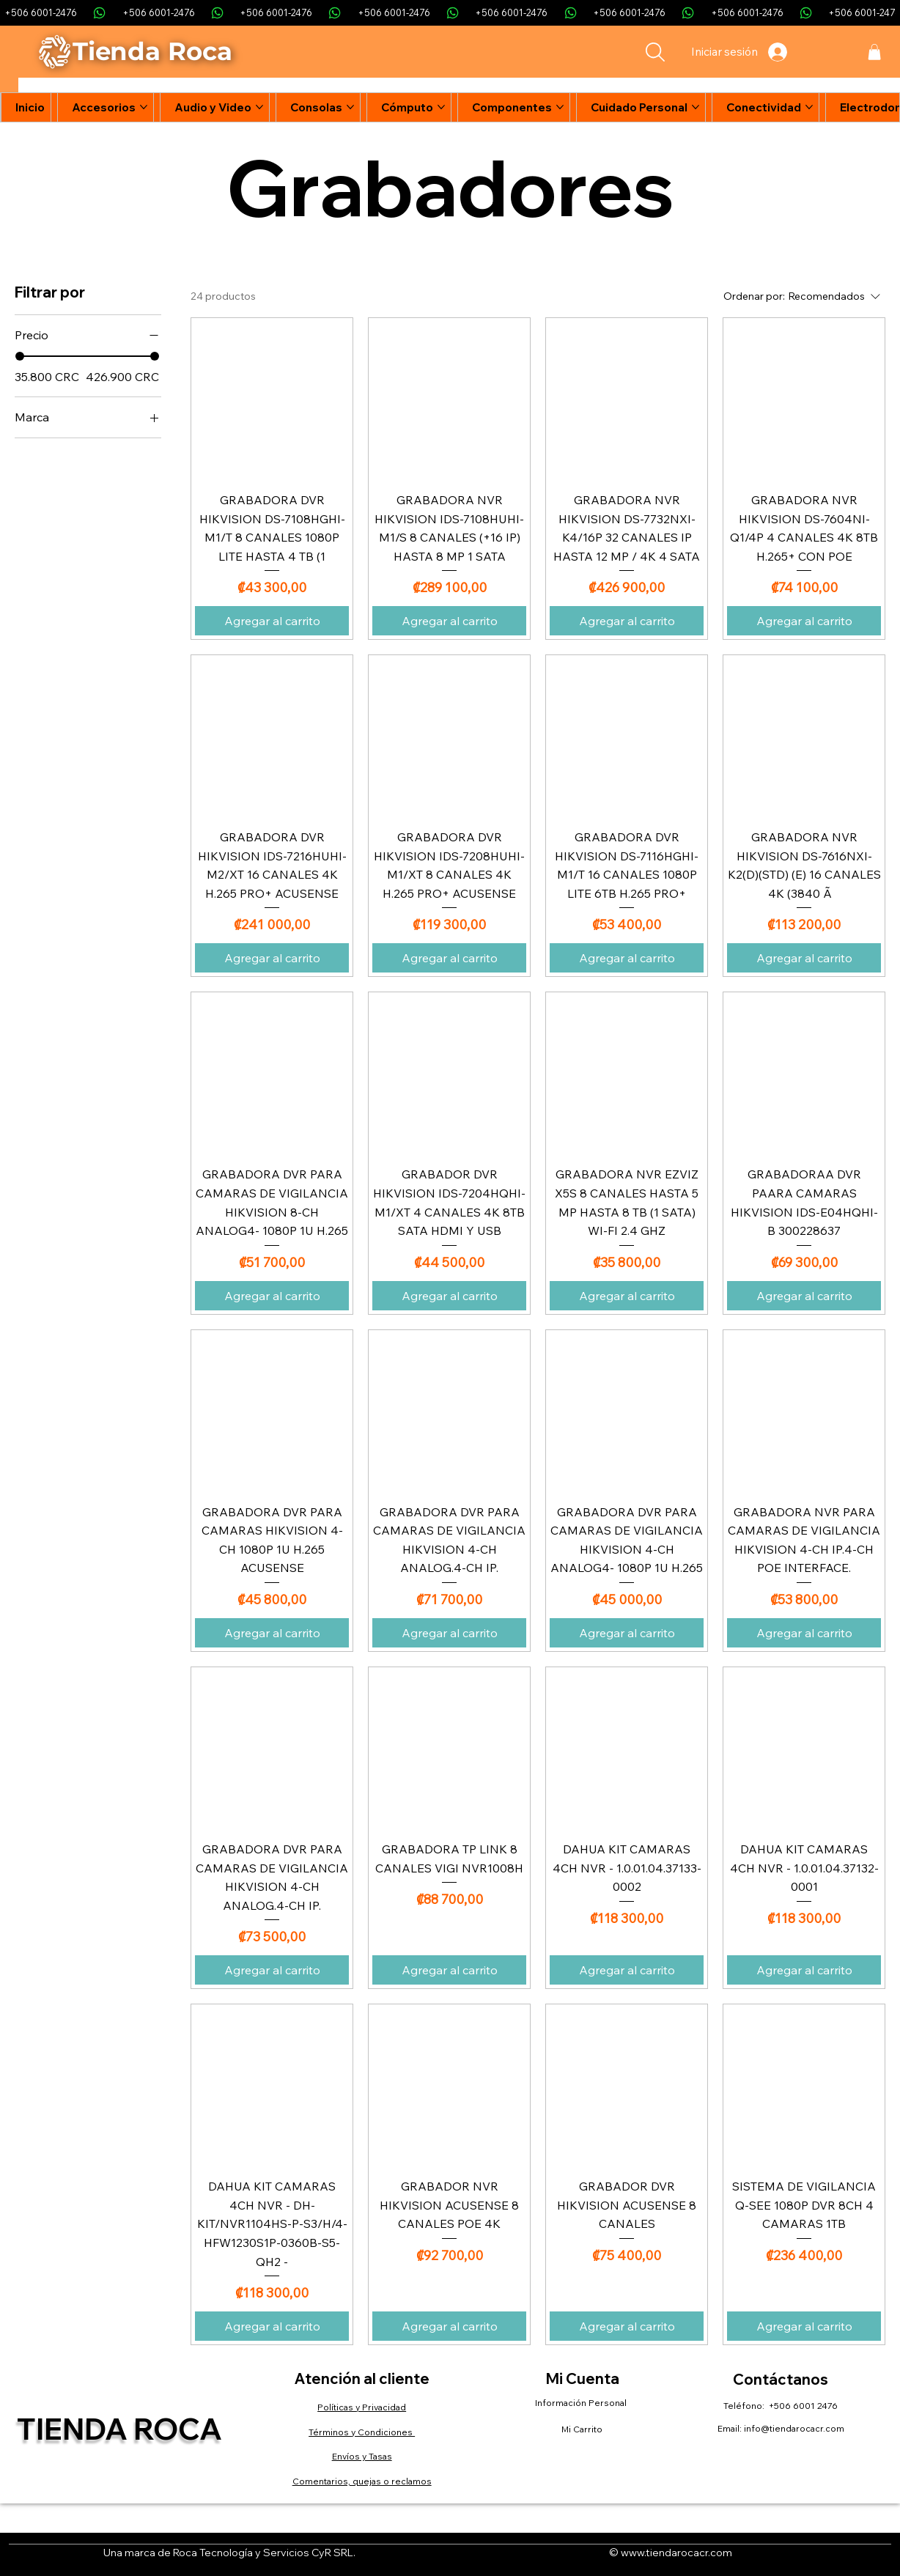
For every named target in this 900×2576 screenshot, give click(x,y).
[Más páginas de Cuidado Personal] (695, 107)
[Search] (655, 52)
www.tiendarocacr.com (676, 2552)
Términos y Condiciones (362, 2431)
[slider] (20, 356)
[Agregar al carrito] (272, 620)
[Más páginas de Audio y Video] (259, 107)
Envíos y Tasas (362, 2456)
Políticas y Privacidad (361, 2407)
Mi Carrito (581, 2429)
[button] (874, 52)
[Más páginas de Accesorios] (143, 107)
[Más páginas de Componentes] (560, 107)
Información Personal (582, 2402)
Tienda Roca (119, 2428)
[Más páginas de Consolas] (350, 107)
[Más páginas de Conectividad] (809, 107)
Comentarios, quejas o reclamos (362, 2481)
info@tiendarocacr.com (794, 2428)
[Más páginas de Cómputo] (441, 107)
